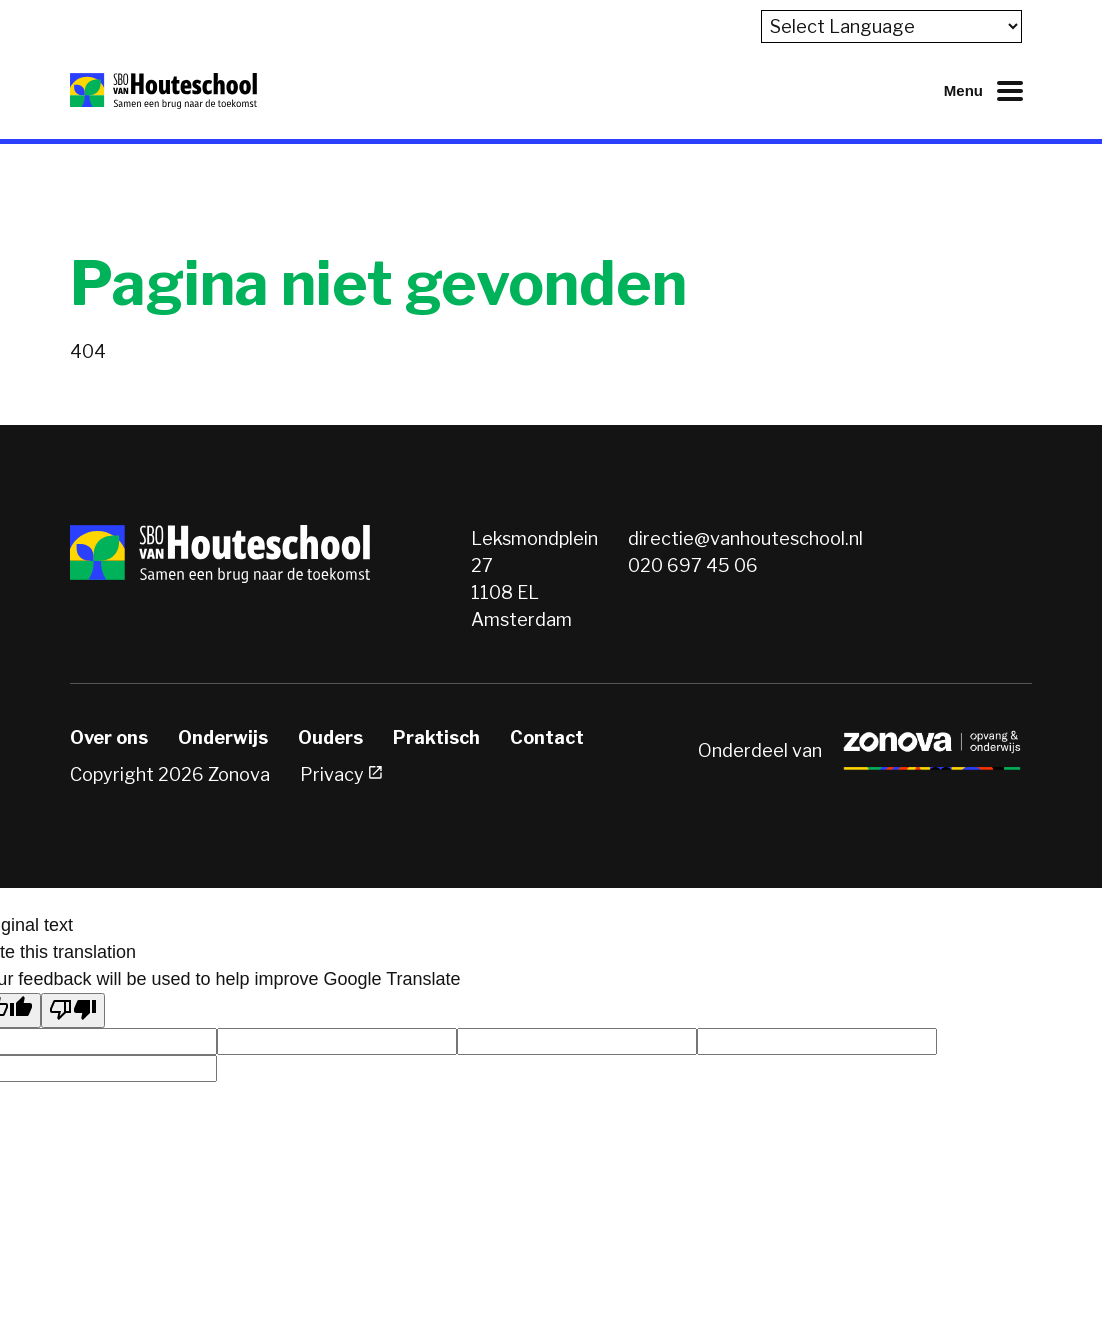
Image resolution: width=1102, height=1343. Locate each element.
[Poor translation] (73, 1010)
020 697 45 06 (693, 565)
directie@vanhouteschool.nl (745, 538)
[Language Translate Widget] (891, 26)
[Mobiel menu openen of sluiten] (988, 91)
